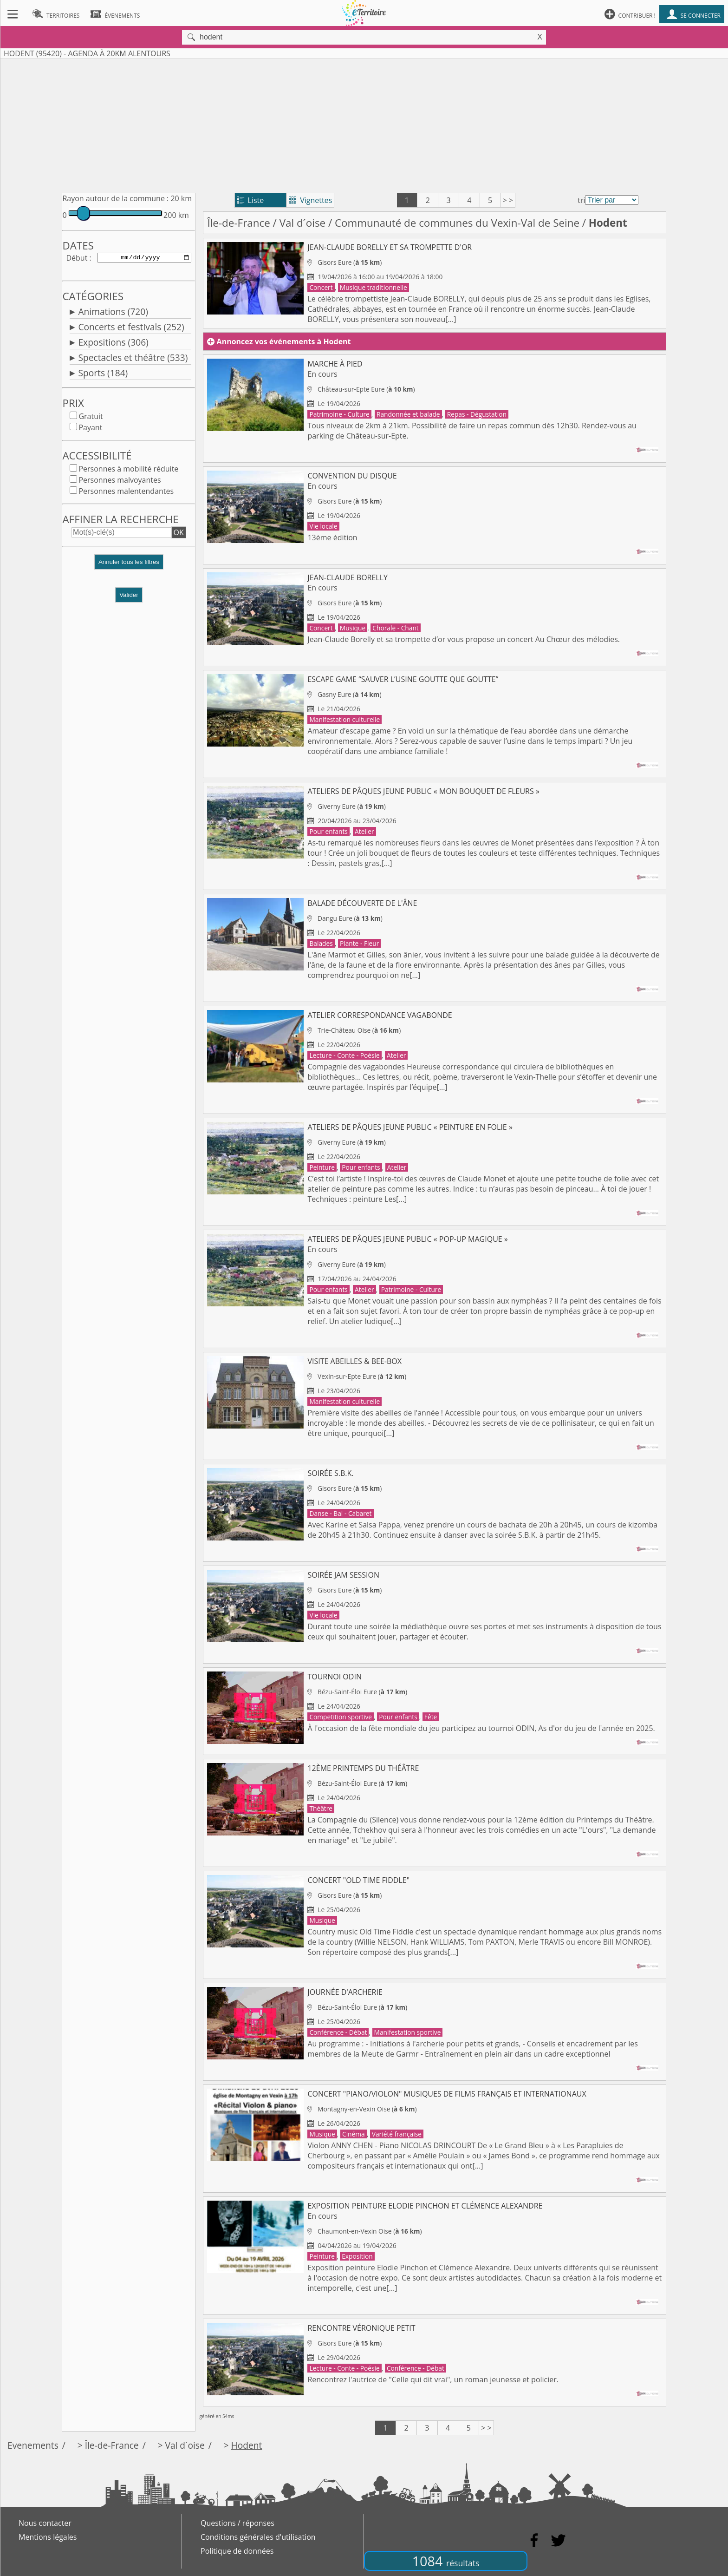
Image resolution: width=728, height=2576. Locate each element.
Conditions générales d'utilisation (258, 2537)
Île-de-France (238, 223)
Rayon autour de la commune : (115, 198)
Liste (250, 200)
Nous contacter (45, 2523)
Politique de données (237, 2551)
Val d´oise (303, 223)
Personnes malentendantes (126, 493)
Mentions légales (48, 2537)
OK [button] (179, 534)
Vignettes (310, 200)
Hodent (246, 2445)
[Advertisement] (364, 124)
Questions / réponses (237, 2523)
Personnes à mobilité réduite (128, 470)
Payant (90, 429)
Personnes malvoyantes (119, 482)
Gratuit (90, 418)
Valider (128, 596)
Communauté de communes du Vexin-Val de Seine (457, 223)
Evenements (32, 2445)
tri (581, 200)
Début (76, 258)
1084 (446, 2561)
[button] (128, 567)
